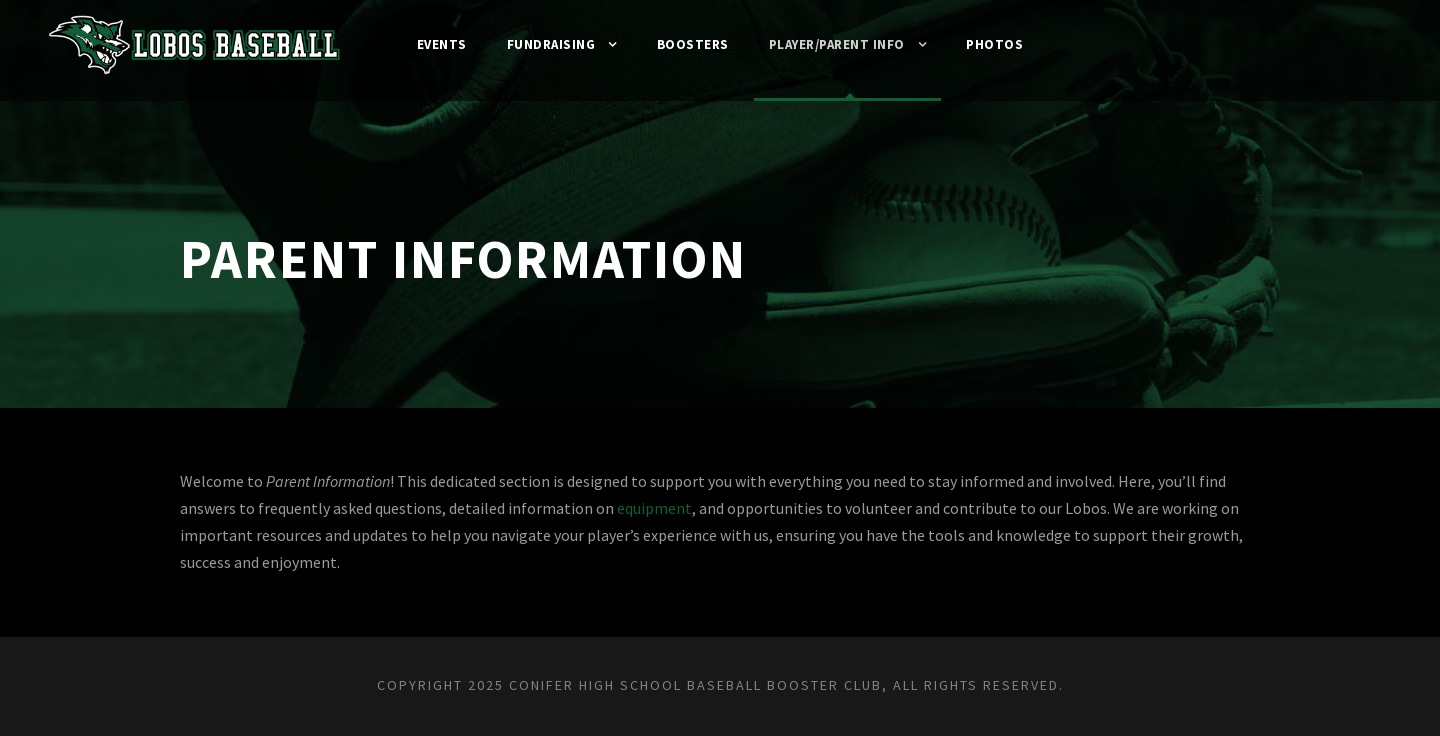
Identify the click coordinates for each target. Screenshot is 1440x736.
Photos (1011, 44)
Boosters (690, 44)
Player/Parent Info (844, 44)
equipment (695, 508)
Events (427, 44)
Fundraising (543, 44)
